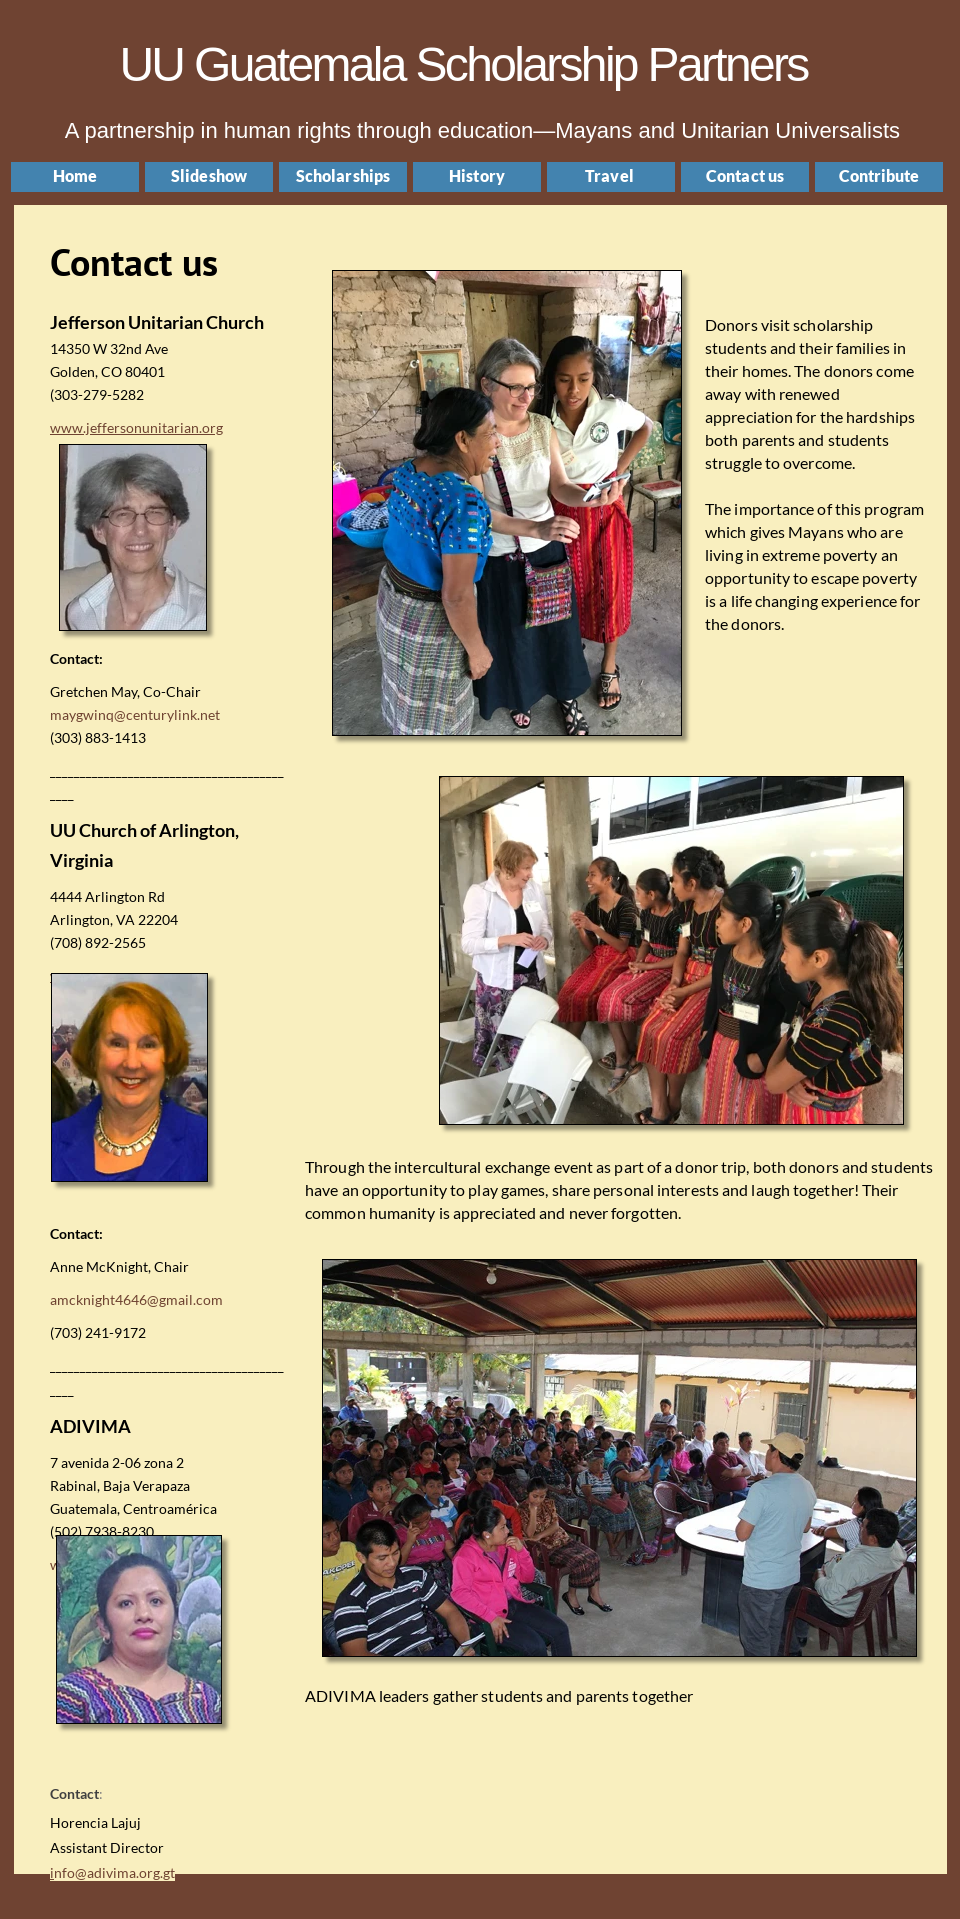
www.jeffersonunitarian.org (136, 427)
